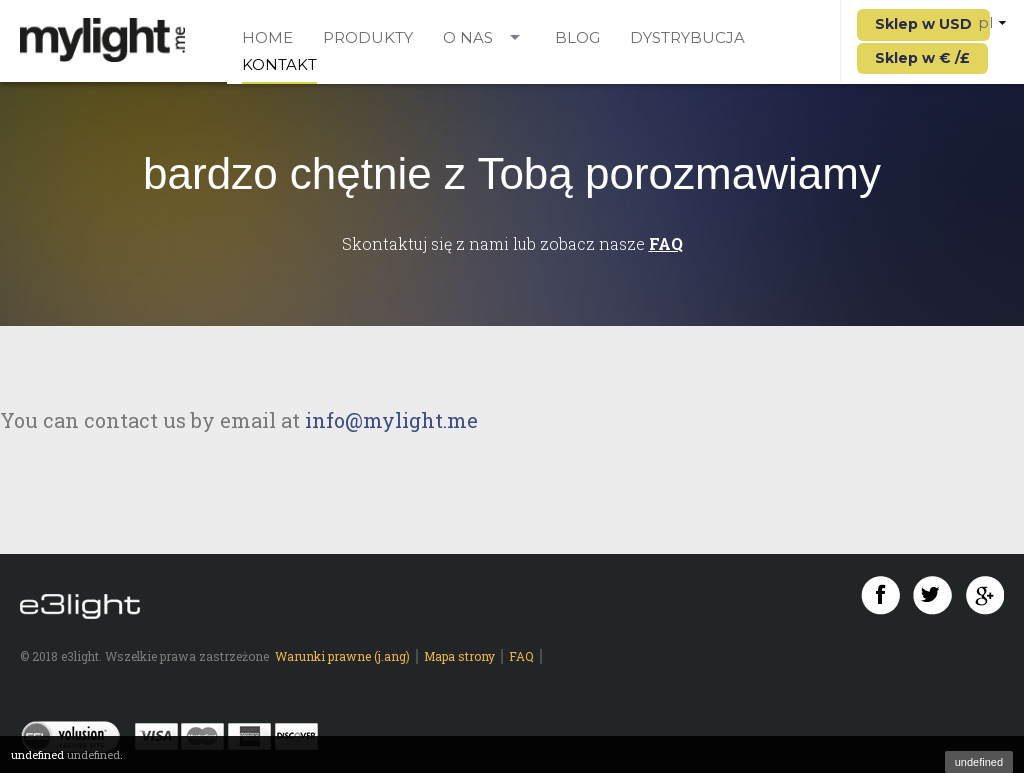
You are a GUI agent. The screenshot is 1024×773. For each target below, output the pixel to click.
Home (267, 38)
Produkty (368, 38)
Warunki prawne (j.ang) (342, 656)
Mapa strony (459, 656)
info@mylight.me (391, 420)
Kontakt (279, 65)
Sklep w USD (923, 24)
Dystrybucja (687, 38)
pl (992, 22)
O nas (468, 38)
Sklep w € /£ (922, 58)
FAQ (666, 243)
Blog (577, 38)
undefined (979, 762)
